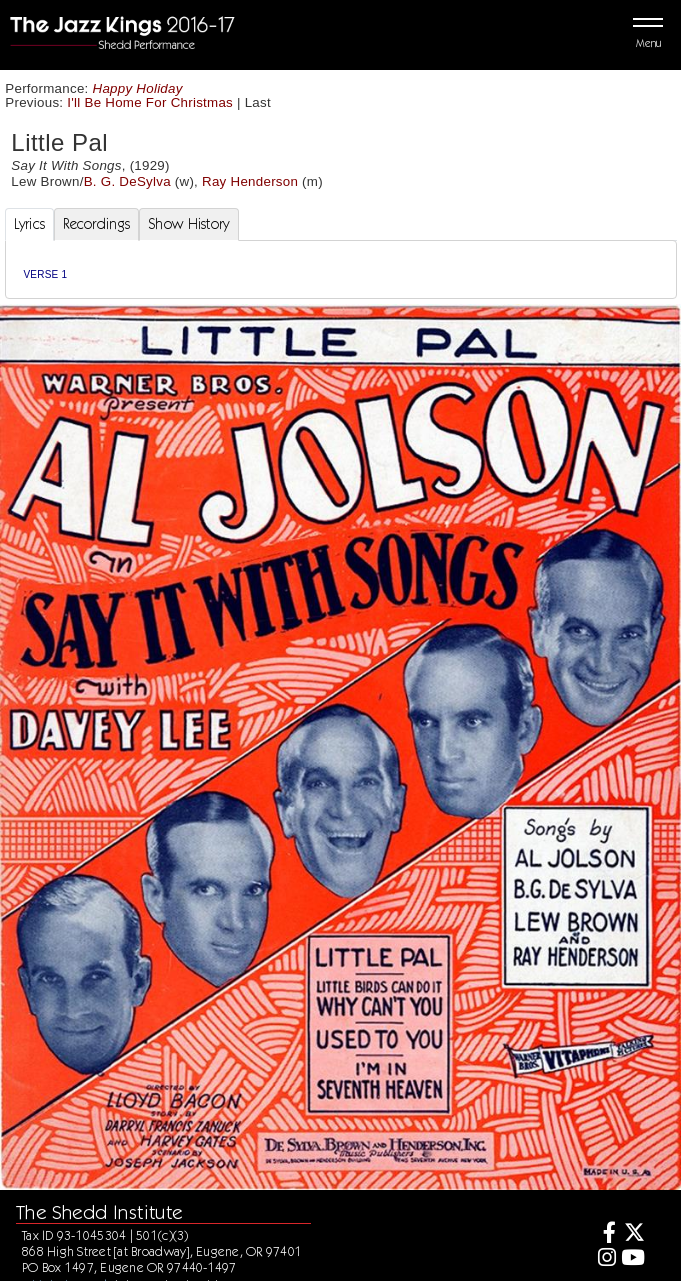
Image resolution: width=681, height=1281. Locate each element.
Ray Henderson (250, 181)
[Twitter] (633, 1234)
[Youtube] (633, 1259)
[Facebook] (603, 1234)
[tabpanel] (341, 269)
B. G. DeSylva (127, 181)
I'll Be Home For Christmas (150, 102)
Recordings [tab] (96, 224)
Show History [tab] (188, 224)
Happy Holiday (138, 88)
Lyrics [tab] (30, 224)
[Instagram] (603, 1259)
